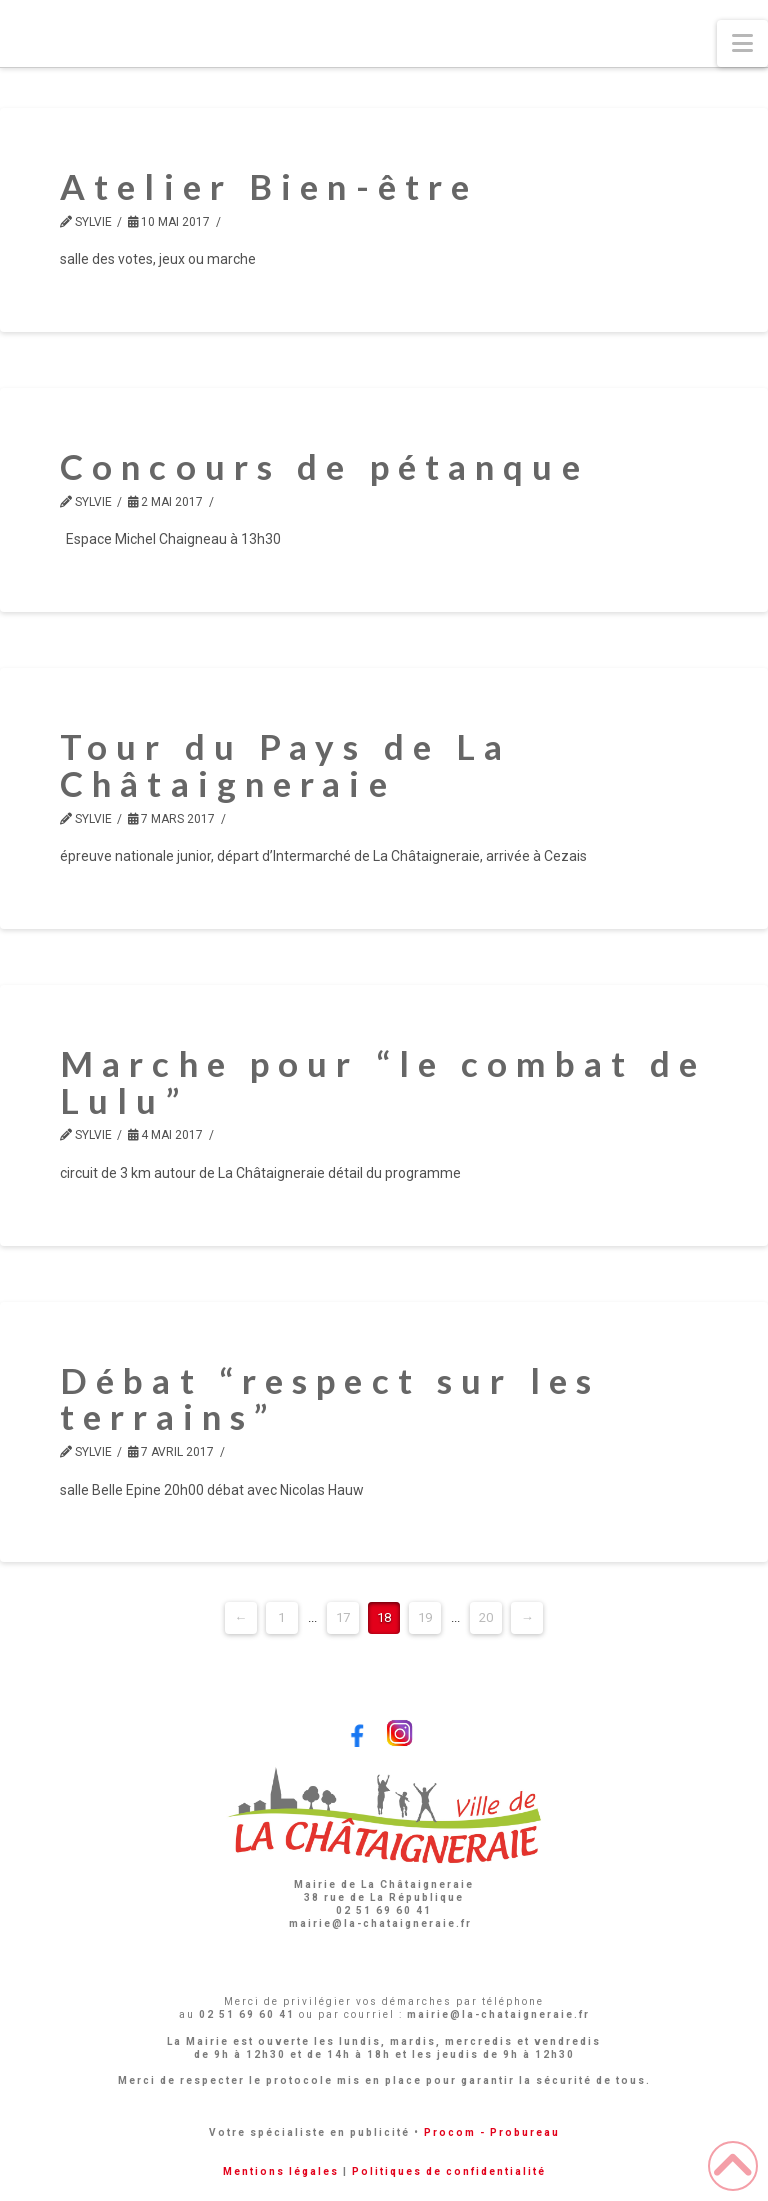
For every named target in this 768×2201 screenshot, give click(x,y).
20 (486, 1617)
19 (425, 1617)
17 (343, 1617)
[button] (742, 43)
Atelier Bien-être (269, 186)
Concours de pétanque (324, 466)
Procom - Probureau (492, 2132)
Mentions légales (281, 2171)
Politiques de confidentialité (449, 2171)
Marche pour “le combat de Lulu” (383, 1081)
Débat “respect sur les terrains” (330, 1398)
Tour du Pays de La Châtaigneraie (285, 764)
